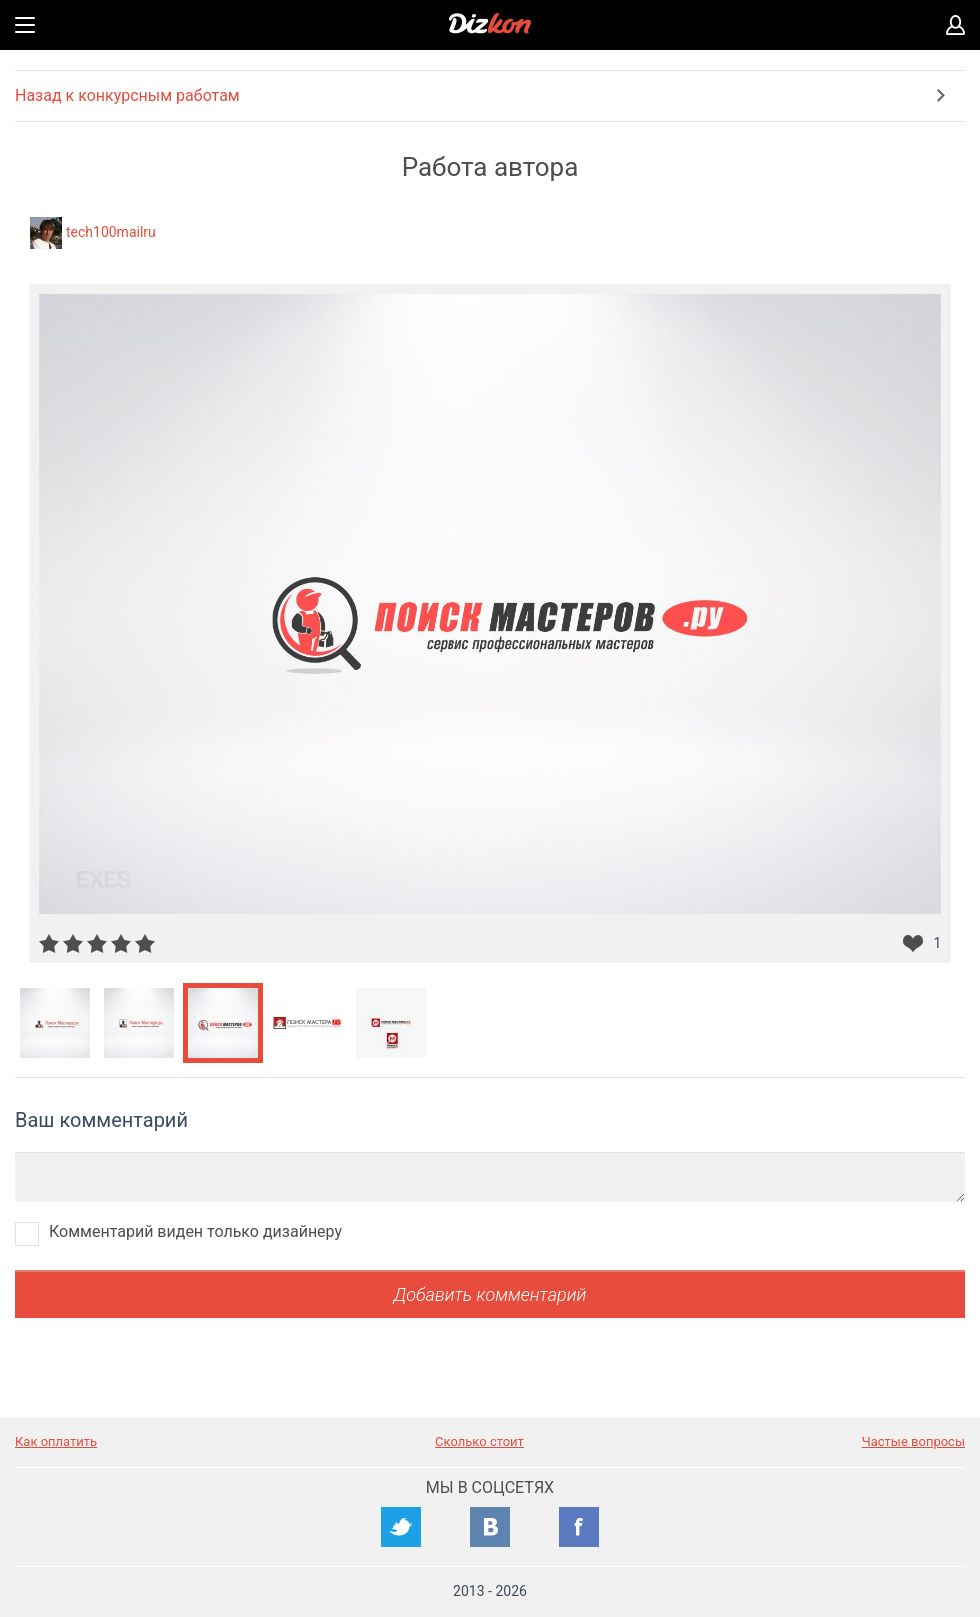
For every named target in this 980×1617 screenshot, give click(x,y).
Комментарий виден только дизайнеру (195, 1231)
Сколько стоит (479, 1441)
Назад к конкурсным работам (127, 95)
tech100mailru (111, 232)
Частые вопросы (913, 1441)
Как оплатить (56, 1441)
